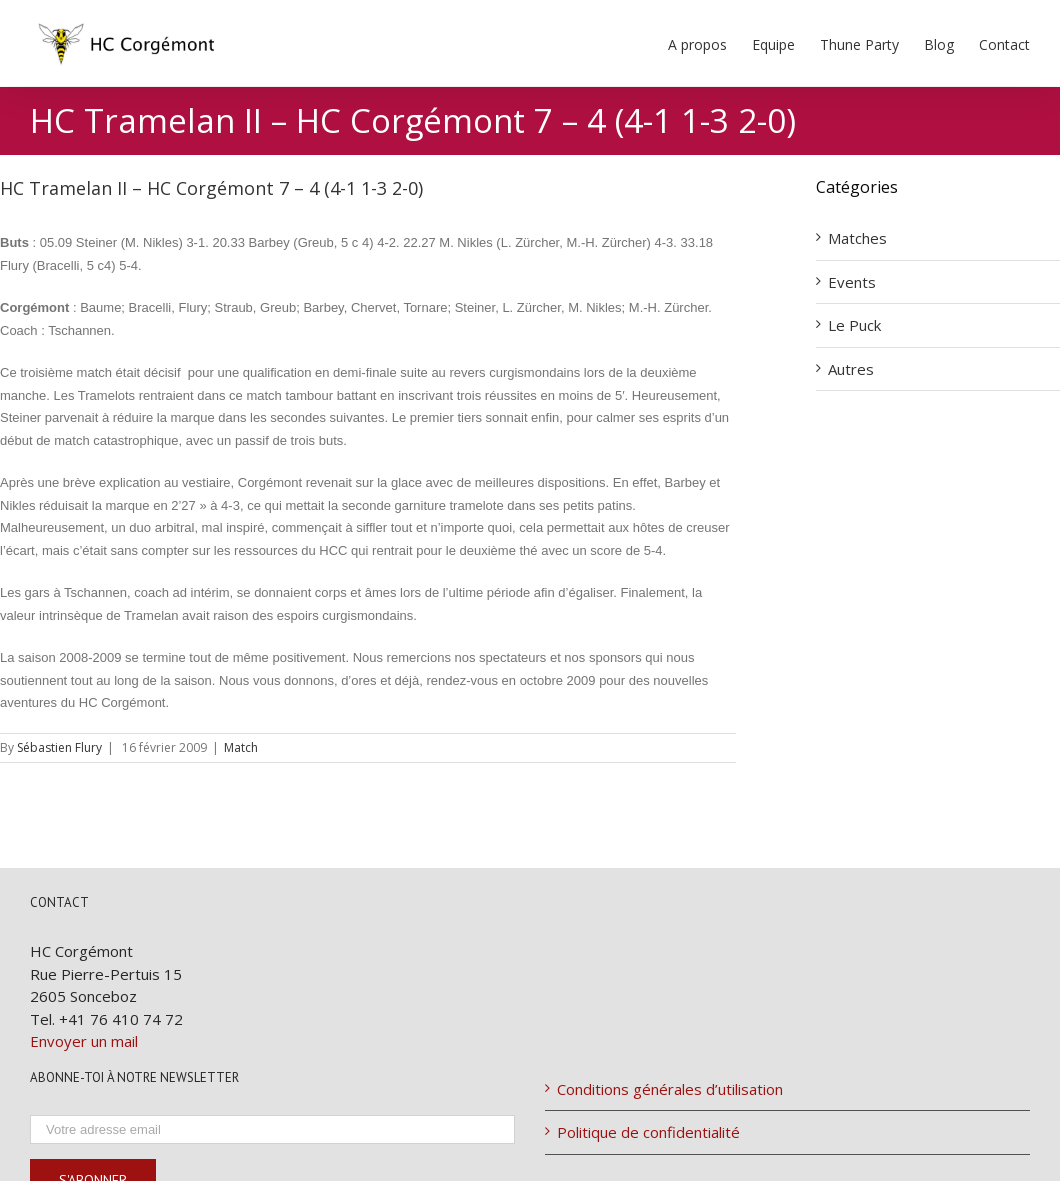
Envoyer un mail (84, 1041)
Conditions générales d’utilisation (670, 1089)
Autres (851, 369)
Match (241, 747)
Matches (857, 238)
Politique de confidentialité (648, 1132)
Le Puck (854, 325)
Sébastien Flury (59, 747)
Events (852, 282)
